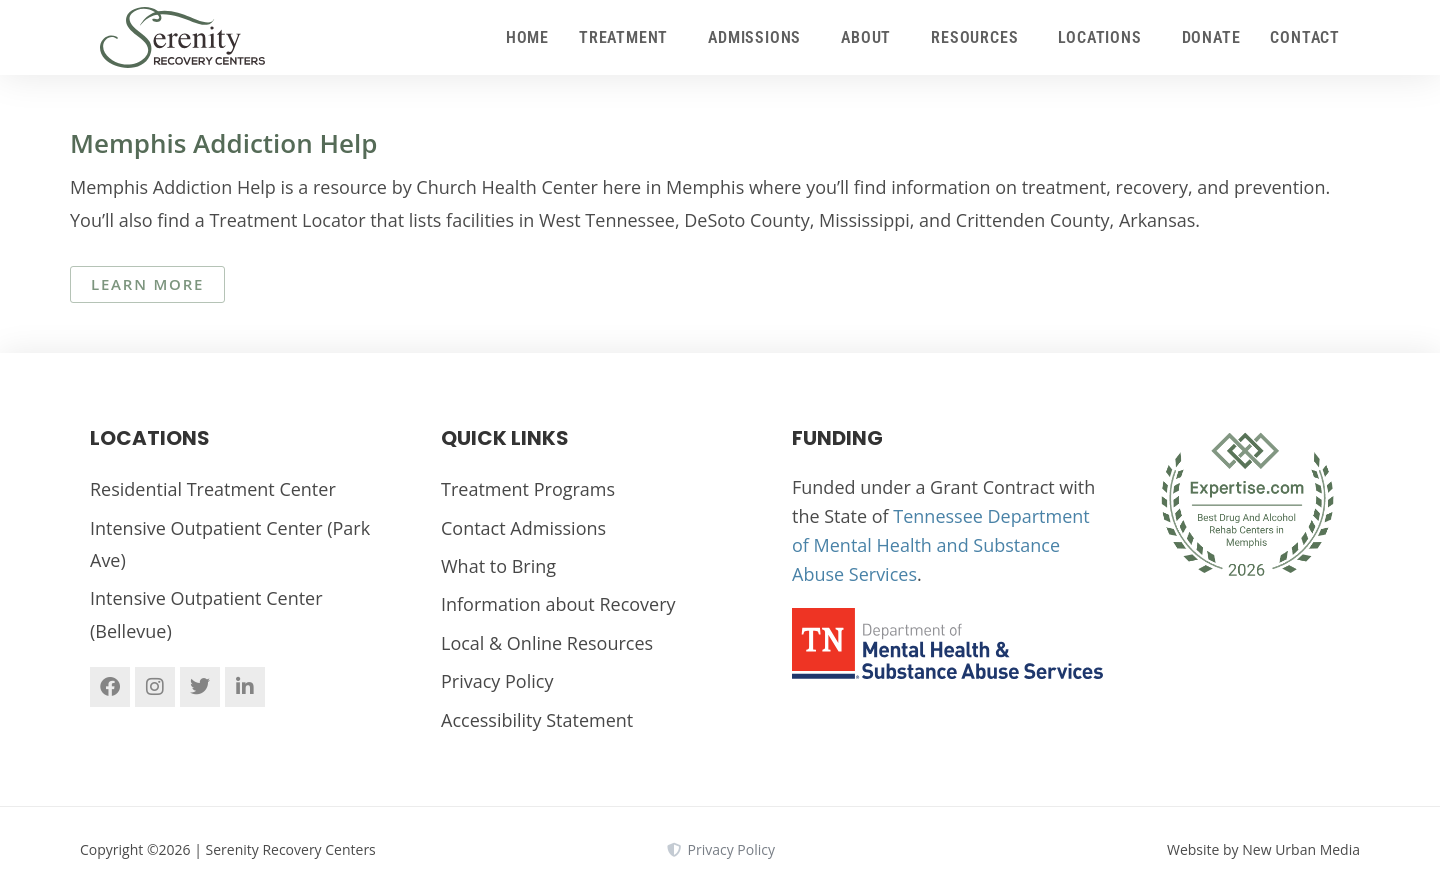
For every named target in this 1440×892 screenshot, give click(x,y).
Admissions (759, 38)
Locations (1104, 38)
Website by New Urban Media (1263, 849)
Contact (1305, 37)
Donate (1211, 37)
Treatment (628, 38)
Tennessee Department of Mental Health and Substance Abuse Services (941, 545)
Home (527, 37)
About (871, 38)
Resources (979, 38)
